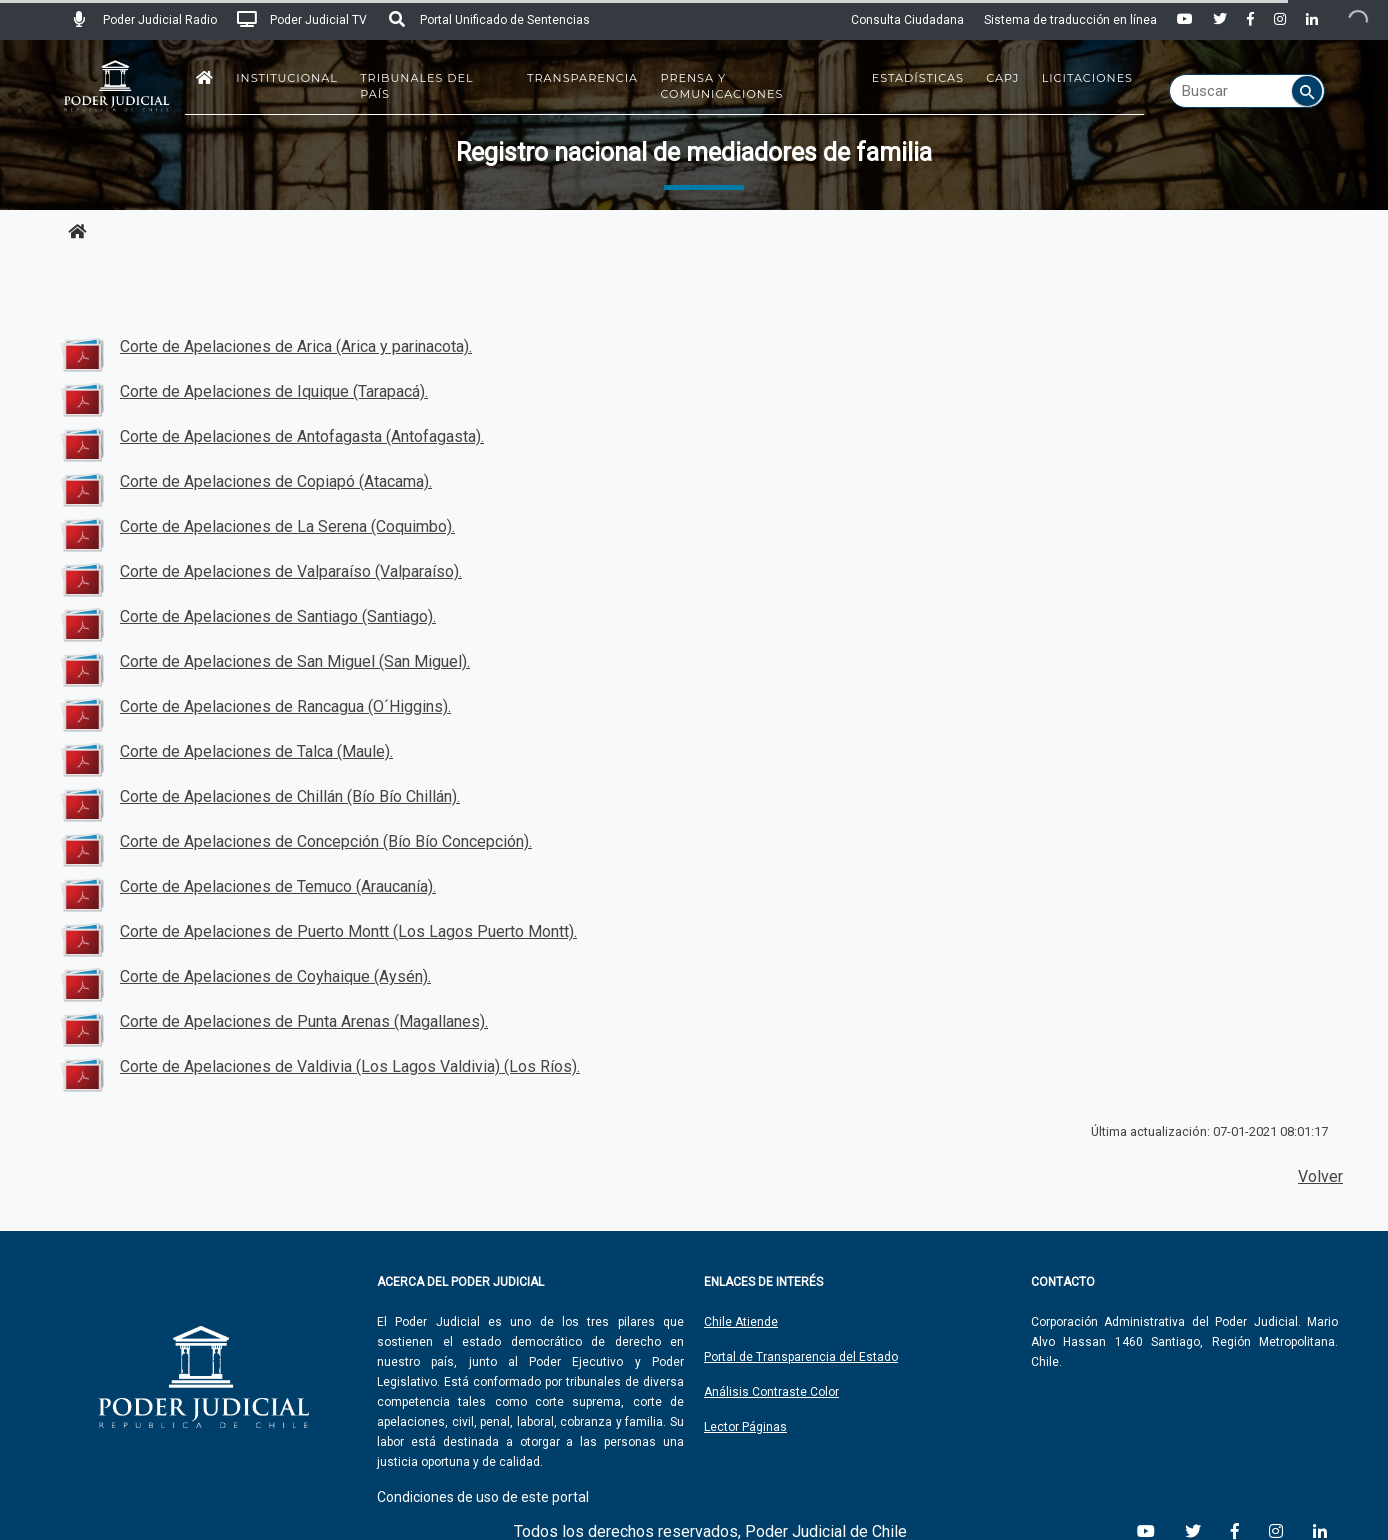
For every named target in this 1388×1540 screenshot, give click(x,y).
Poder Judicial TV (302, 20)
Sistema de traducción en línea (1070, 20)
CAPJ (1002, 78)
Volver (1320, 1176)
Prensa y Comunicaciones (722, 86)
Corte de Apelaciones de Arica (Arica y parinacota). (296, 346)
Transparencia (582, 78)
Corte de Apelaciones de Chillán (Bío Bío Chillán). (290, 796)
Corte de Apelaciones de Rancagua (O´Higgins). (285, 706)
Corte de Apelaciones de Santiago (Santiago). (278, 616)
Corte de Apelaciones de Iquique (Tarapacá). (274, 391)
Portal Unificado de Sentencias (488, 20)
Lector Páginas (745, 1427)
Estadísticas (918, 78)
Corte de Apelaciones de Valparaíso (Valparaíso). (291, 571)
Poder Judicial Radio (143, 20)
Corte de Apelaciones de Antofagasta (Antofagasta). (302, 436)
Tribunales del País (417, 86)
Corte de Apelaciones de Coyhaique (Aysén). (275, 976)
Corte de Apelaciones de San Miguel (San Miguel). (295, 661)
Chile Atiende (741, 1322)
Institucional (287, 78)
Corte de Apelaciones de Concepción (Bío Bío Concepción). (326, 841)
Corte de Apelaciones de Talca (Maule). (256, 751)
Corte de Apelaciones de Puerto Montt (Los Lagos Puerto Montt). (348, 931)
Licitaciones (1087, 78)
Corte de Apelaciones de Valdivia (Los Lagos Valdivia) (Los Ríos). (350, 1066)
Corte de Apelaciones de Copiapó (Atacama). (276, 481)
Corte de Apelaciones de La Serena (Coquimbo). (287, 526)
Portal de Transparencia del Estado (801, 1357)
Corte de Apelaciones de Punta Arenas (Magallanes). (304, 1021)
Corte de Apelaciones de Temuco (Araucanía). (278, 886)
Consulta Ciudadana (907, 20)
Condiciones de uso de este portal (483, 1497)
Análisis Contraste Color (771, 1392)
